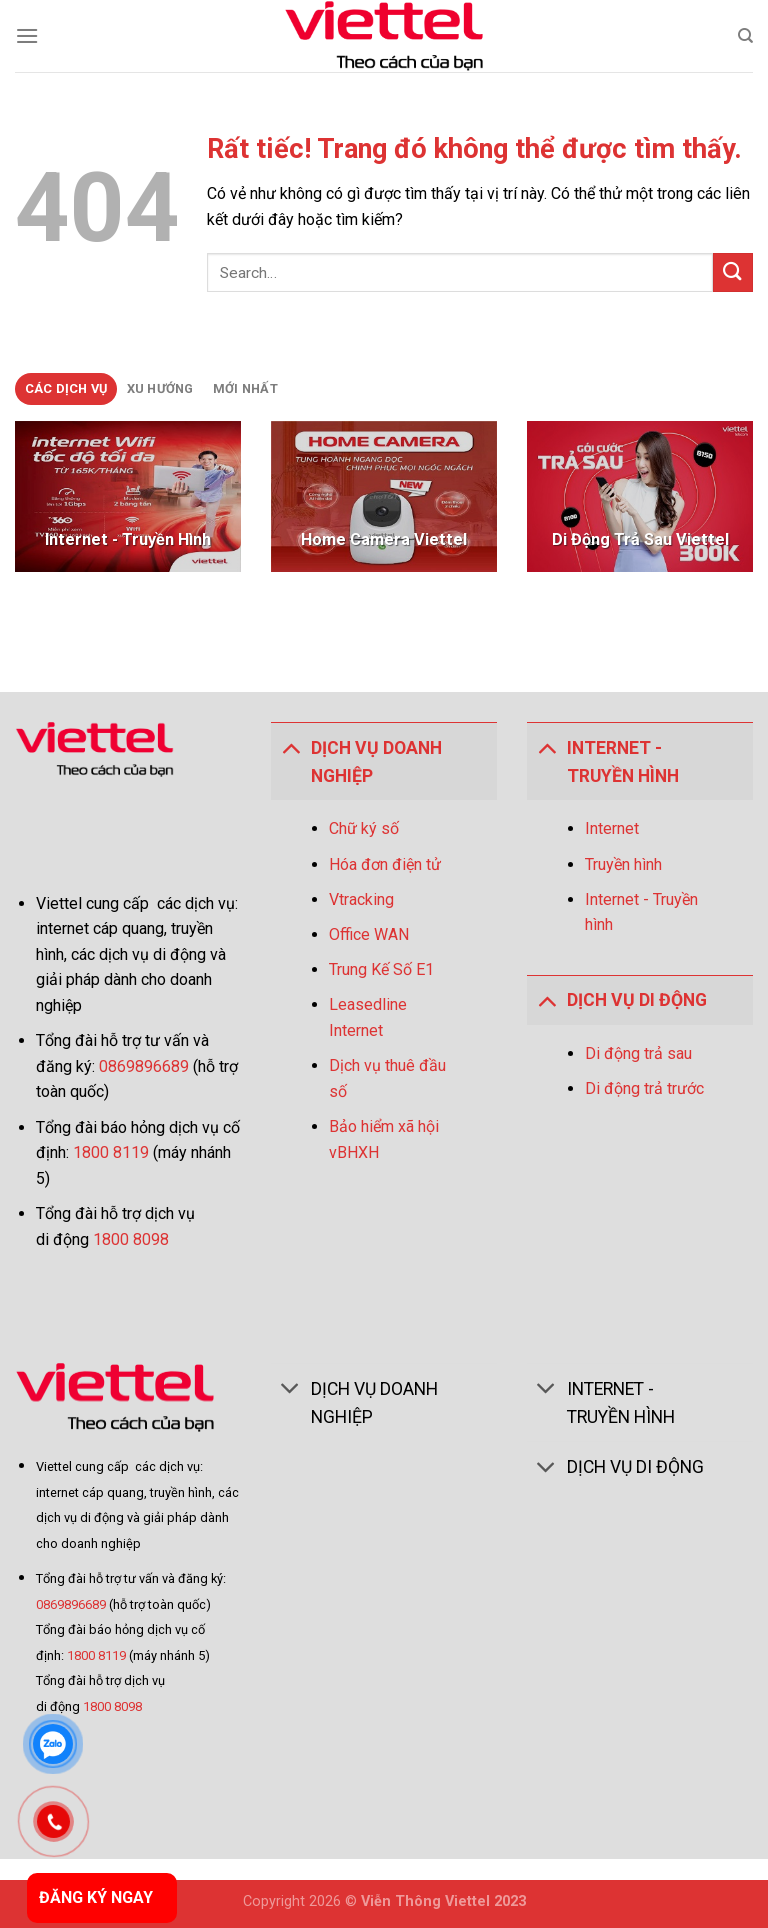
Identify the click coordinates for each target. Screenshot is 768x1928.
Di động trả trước (644, 1088)
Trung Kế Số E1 (381, 969)
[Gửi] (733, 272)
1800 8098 (131, 1239)
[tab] (66, 389)
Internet (612, 828)
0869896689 (146, 1066)
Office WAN (369, 934)
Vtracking (361, 899)
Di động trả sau (638, 1053)
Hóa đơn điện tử (385, 864)
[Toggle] (290, 747)
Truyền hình (623, 864)
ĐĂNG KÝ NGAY (96, 1897)
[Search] (745, 36)
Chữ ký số (364, 828)
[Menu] (27, 35)
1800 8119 (111, 1152)
